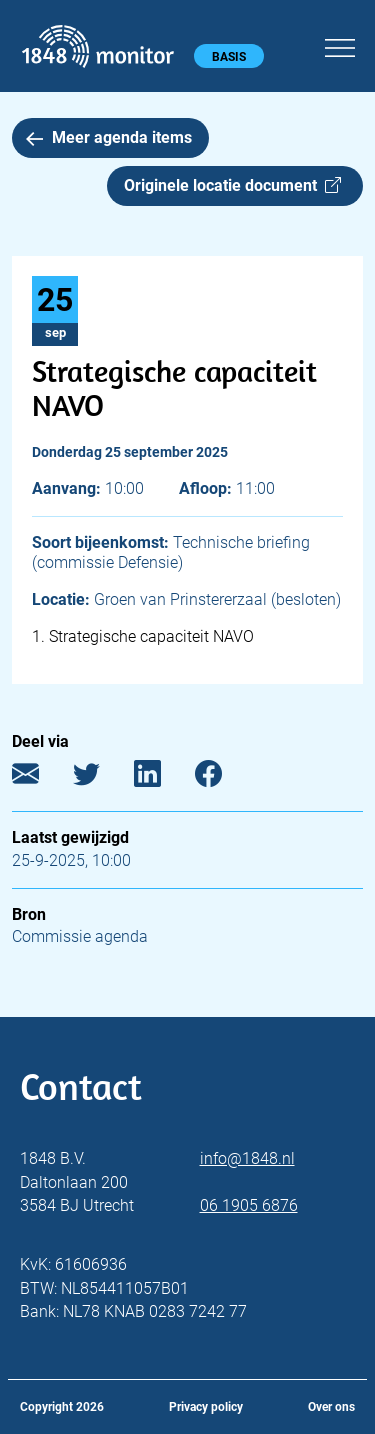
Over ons (331, 1407)
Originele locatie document (232, 185)
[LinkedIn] (162, 778)
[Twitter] (101, 778)
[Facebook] (223, 778)
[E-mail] (40, 778)
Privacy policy (206, 1407)
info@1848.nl (247, 1158)
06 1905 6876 (249, 1205)
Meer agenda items (109, 137)
